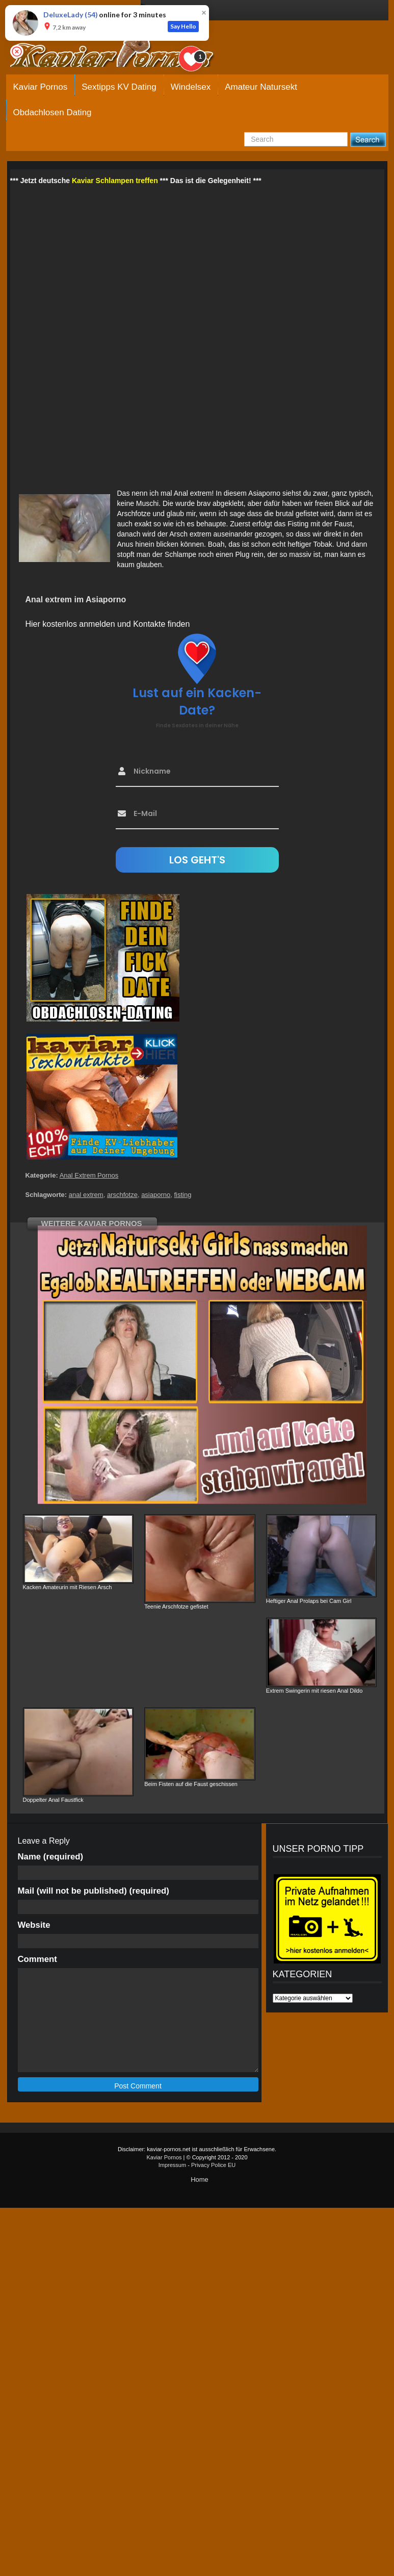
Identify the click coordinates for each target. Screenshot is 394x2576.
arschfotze (122, 1194)
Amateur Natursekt (261, 87)
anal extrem (86, 1194)
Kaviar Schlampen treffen (115, 180)
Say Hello (183, 26)
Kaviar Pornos (40, 87)
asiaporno (155, 1194)
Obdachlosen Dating (52, 112)
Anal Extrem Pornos (89, 1175)
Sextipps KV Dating (119, 87)
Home (199, 2179)
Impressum (172, 2165)
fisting (182, 1194)
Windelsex (191, 87)
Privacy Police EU (213, 2165)
